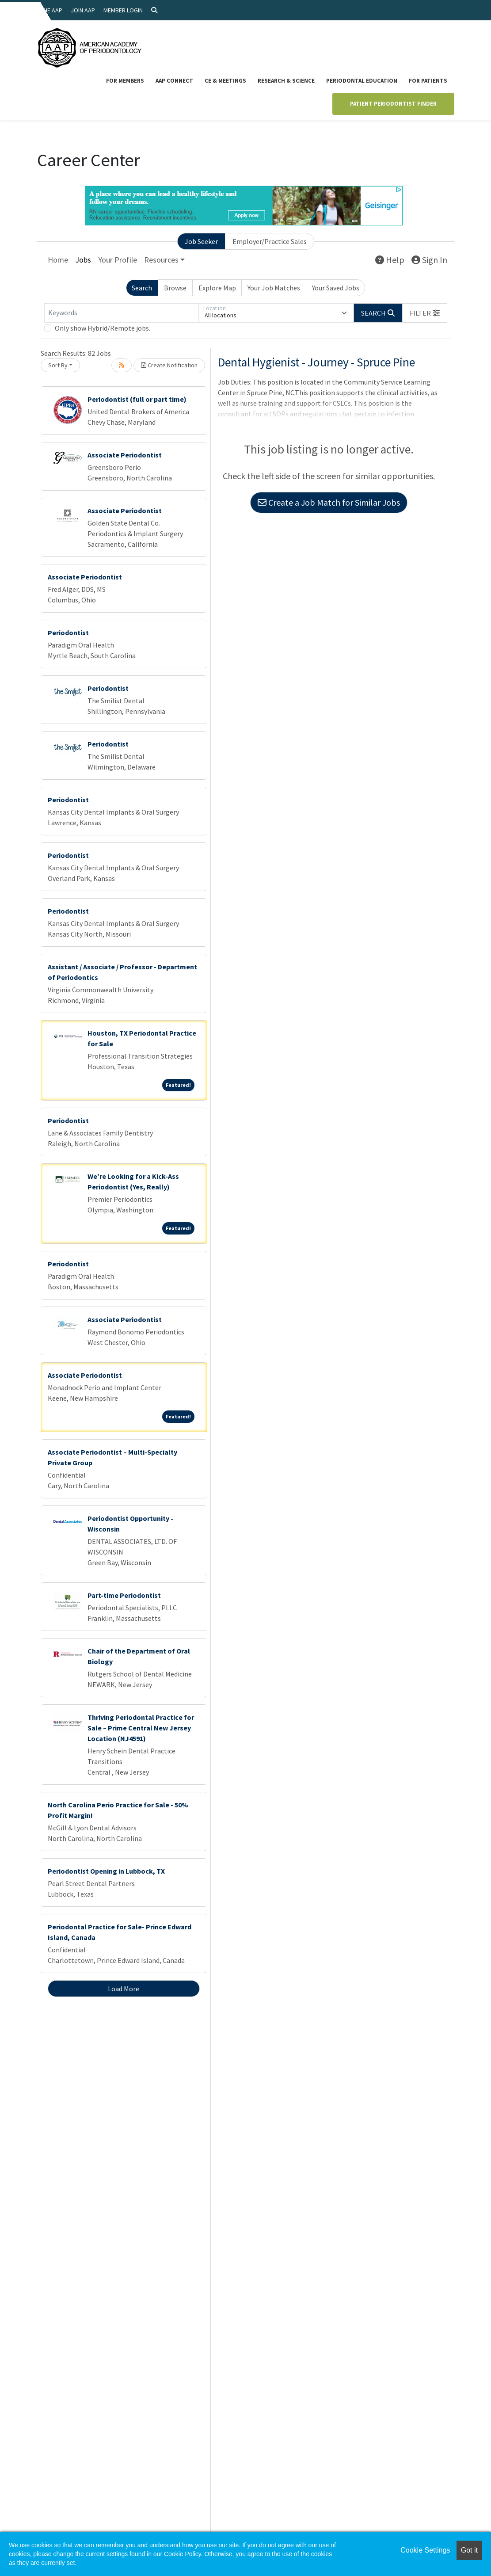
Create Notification (169, 365)
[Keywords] (121, 313)
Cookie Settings (425, 2550)
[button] (424, 313)
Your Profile (117, 260)
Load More (123, 1988)
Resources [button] (161, 260)
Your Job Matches (273, 287)
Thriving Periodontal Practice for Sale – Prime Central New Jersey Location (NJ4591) (141, 1728)
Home (58, 260)
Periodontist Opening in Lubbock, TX (106, 1871)
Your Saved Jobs (335, 287)
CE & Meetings (225, 80)
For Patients (428, 80)
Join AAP (83, 10)
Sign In (429, 259)
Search (142, 287)
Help (389, 259)
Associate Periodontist (125, 454)
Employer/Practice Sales (269, 241)
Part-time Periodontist (124, 1595)
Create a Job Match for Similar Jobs (329, 502)
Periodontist (68, 632)
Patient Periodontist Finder (393, 103)
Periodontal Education (361, 80)
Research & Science (286, 80)
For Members (125, 80)
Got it (469, 2550)
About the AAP (41, 10)
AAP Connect (174, 80)
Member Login (123, 10)
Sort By (58, 365)
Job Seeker (201, 241)
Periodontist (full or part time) (137, 399)
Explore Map (217, 287)
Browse (175, 287)
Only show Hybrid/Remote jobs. (102, 328)
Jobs (83, 260)
